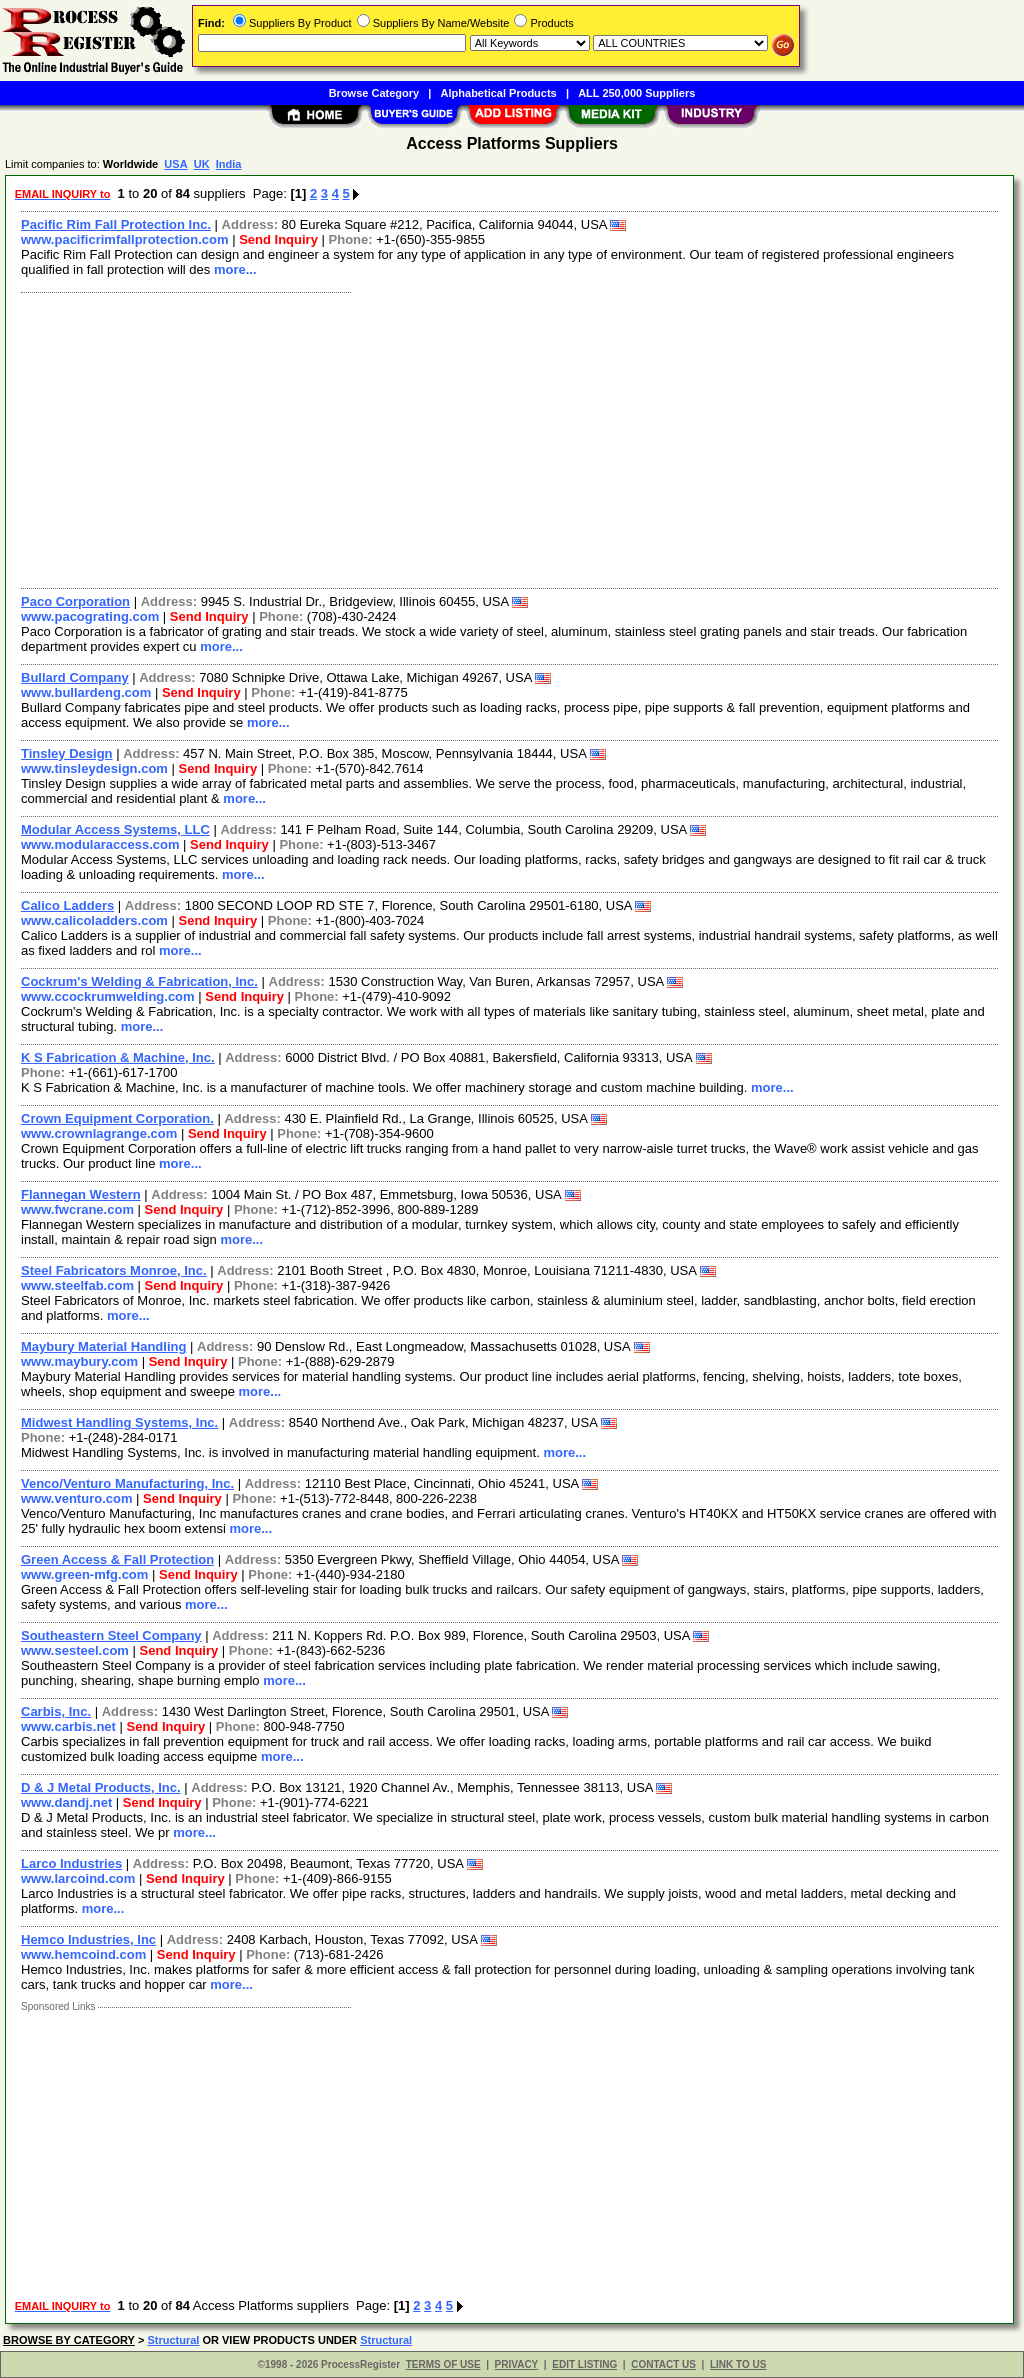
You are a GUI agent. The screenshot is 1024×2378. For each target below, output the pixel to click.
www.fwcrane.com (77, 1209)
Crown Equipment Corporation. (117, 1118)
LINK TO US (738, 2364)
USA (175, 164)
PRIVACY (517, 2364)
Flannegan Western (81, 1194)
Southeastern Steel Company (111, 1635)
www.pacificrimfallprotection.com (125, 239)
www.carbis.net (68, 1726)
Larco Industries (71, 1863)
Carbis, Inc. (56, 1711)
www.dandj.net (66, 1802)
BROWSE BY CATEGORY (69, 2340)
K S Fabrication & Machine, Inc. (118, 1057)
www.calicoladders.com (94, 920)
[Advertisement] (510, 438)
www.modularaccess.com (100, 844)
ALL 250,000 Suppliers (636, 93)
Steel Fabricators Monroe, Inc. (114, 1270)
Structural (173, 2340)
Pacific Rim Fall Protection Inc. (116, 224)
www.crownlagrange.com (99, 1133)
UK (202, 164)
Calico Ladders (67, 905)
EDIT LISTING (584, 2364)
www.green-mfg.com (84, 1574)
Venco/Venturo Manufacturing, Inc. (127, 1483)
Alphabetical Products (499, 93)
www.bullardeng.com (86, 692)
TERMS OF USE (443, 2364)
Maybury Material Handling (103, 1346)
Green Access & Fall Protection (117, 1559)
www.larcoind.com (78, 1878)
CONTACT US (663, 2364)
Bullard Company (75, 677)
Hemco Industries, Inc (88, 1939)
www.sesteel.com (75, 1650)
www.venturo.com (76, 1498)
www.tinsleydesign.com (94, 768)
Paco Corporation (75, 601)
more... (235, 269)
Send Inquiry (278, 239)
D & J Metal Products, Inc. (101, 1787)
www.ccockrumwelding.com (108, 996)
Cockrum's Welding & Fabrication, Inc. (139, 981)
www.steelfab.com (77, 1285)
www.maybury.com (79, 1361)
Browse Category (374, 93)
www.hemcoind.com (83, 1954)
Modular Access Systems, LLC (115, 829)
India (229, 164)
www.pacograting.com (90, 616)
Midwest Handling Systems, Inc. (119, 1422)
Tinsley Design (67, 753)
